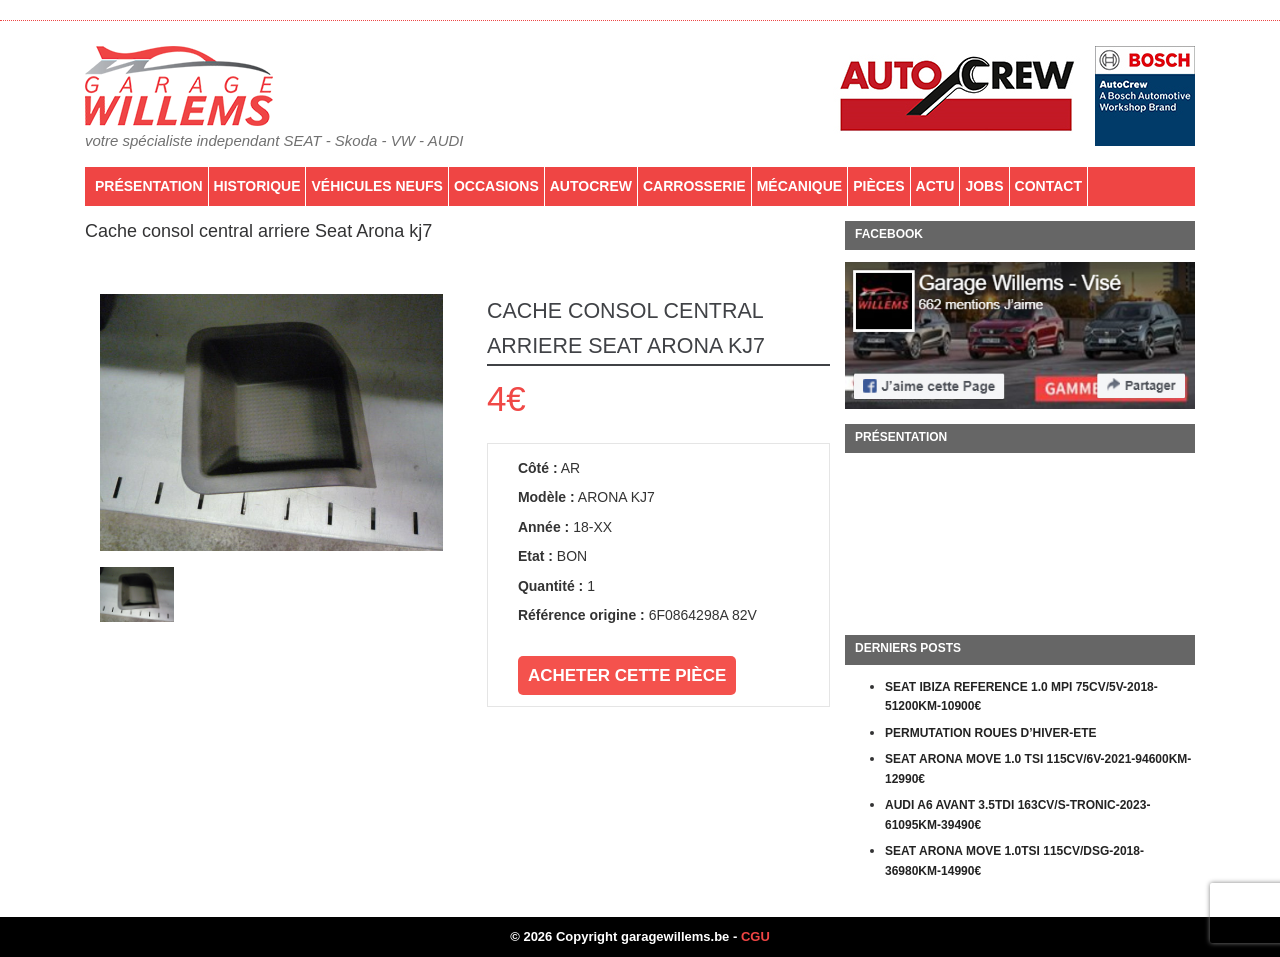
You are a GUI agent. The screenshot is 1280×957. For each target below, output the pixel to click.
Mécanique (800, 186)
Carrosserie (694, 186)
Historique (257, 186)
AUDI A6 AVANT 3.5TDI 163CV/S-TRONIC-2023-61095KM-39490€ (1017, 815)
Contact (1048, 186)
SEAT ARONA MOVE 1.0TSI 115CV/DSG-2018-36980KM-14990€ (1014, 861)
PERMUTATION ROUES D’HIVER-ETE (991, 733)
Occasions (496, 186)
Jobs (984, 186)
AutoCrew (591, 186)
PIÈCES (878, 186)
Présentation (149, 186)
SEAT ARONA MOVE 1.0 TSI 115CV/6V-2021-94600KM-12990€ (1038, 769)
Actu (935, 186)
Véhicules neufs (376, 186)
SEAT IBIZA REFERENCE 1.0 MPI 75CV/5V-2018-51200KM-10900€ (1021, 697)
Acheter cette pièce (627, 675)
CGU (755, 936)
